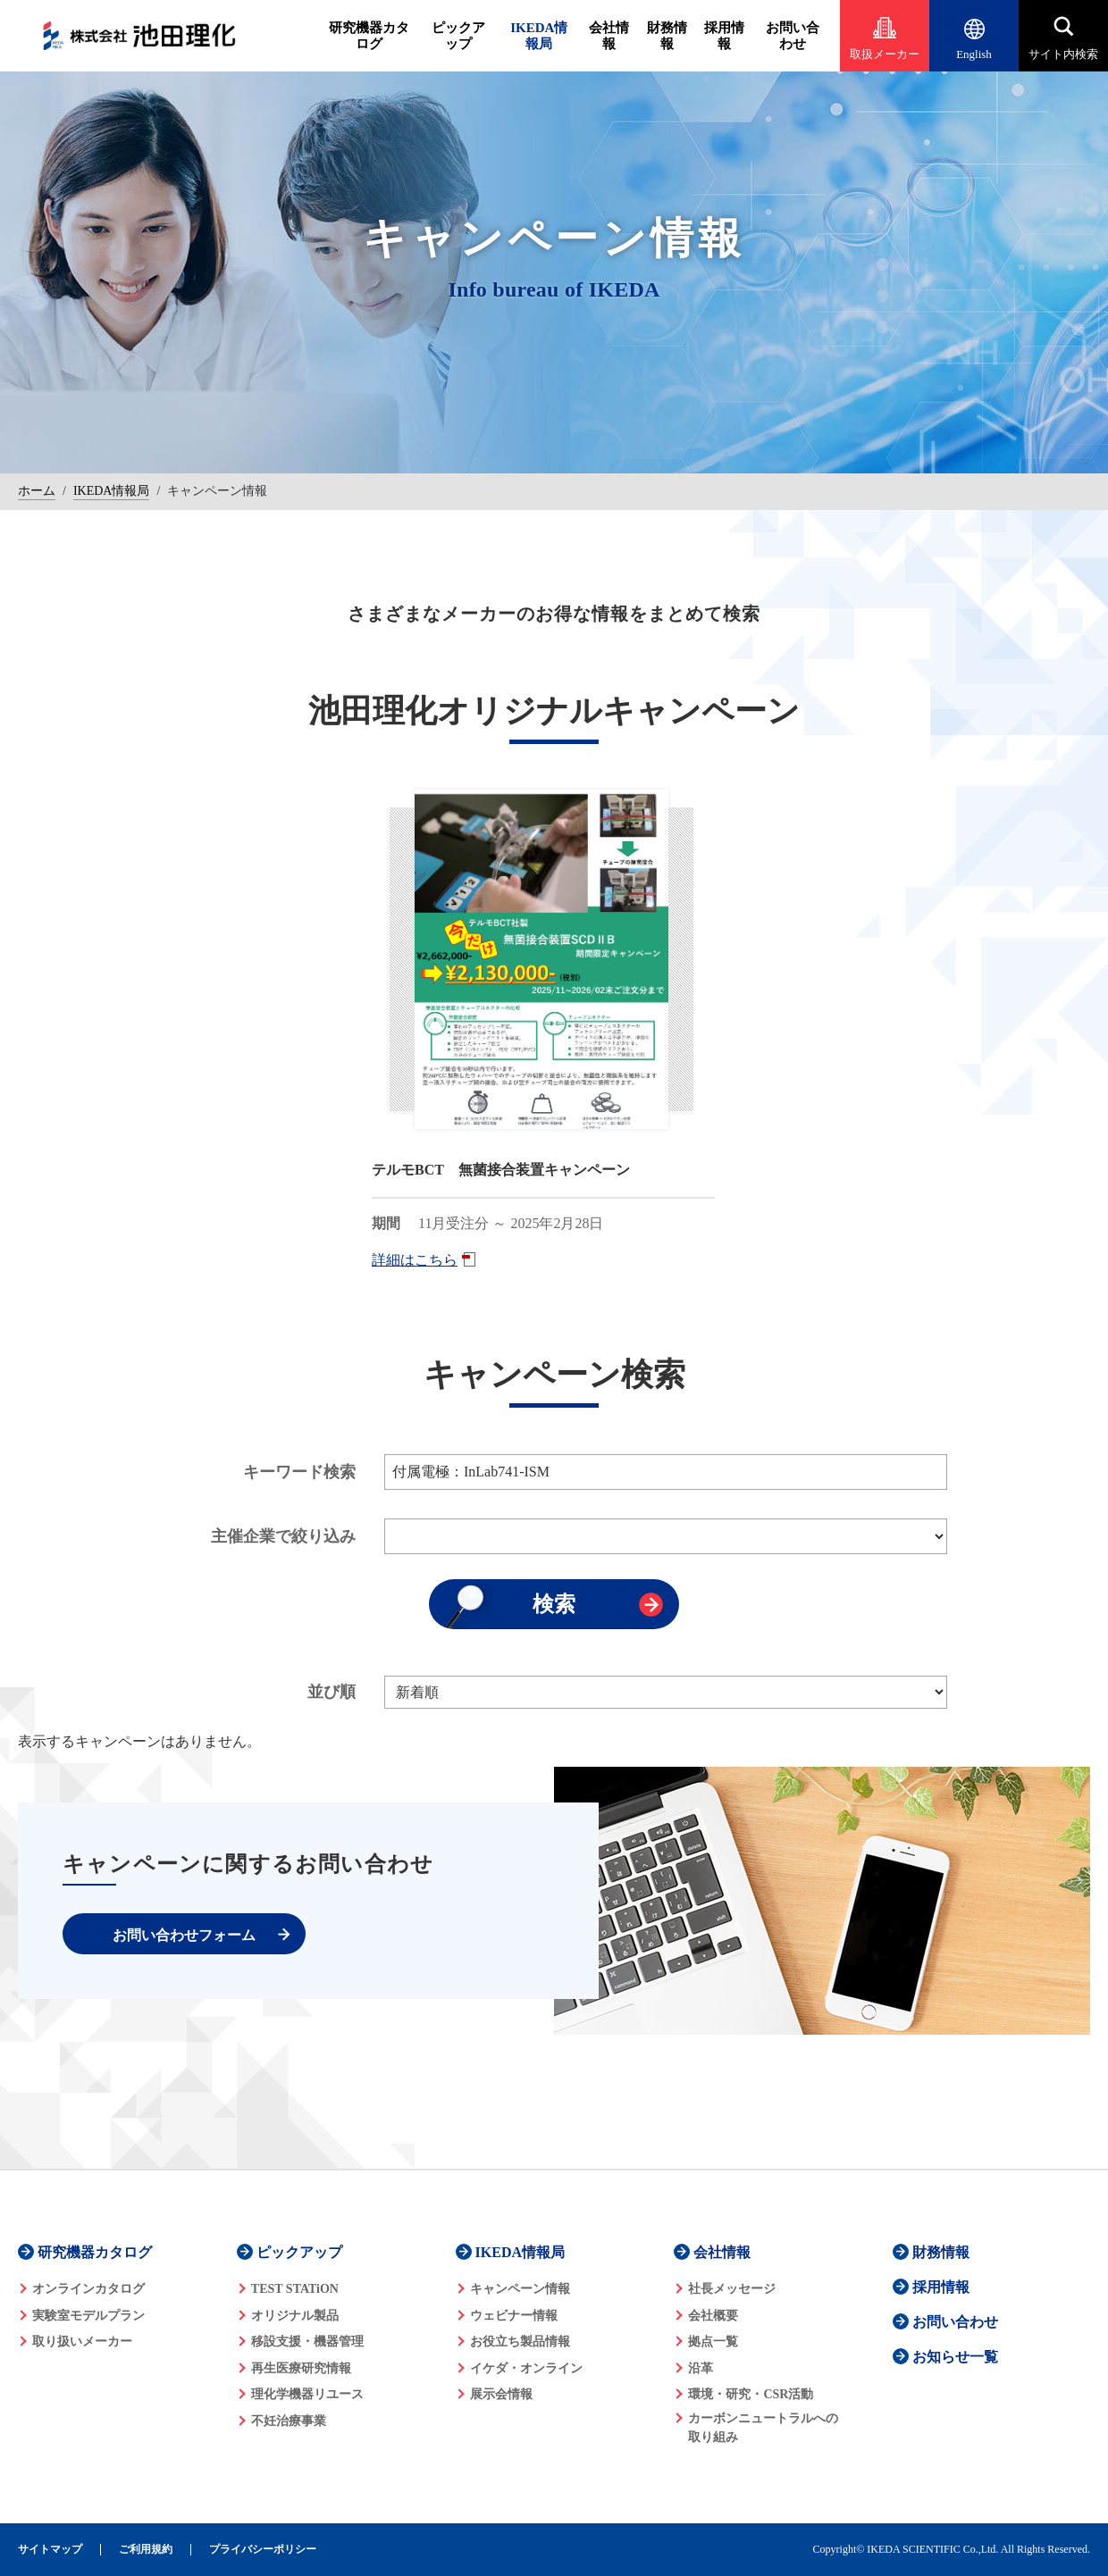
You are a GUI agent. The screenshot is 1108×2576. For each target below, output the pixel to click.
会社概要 (713, 2315)
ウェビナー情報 (514, 2315)
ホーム (36, 491)
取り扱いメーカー (82, 2341)
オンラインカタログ (88, 2289)
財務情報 (667, 36)
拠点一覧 (713, 2341)
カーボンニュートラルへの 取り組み (763, 2428)
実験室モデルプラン (88, 2315)
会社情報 (609, 36)
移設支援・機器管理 (307, 2341)
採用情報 (724, 36)
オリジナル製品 (295, 2315)
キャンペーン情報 (520, 2289)
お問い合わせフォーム (184, 1935)
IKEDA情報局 (538, 36)
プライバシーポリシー (262, 2549)
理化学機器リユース (307, 2394)
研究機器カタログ (369, 36)
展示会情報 (501, 2394)
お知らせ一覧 (955, 2356)
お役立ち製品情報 (520, 2341)
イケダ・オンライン (526, 2368)
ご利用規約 (145, 2549)
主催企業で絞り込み (283, 1536)
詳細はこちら (414, 1259)
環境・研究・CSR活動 (750, 2394)
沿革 (700, 2368)
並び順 (331, 1692)
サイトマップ (50, 2549)
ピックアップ (458, 36)
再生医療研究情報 (301, 2368)
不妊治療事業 (288, 2421)
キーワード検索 (299, 1472)
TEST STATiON (295, 2289)
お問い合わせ (792, 36)
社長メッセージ (732, 2289)
